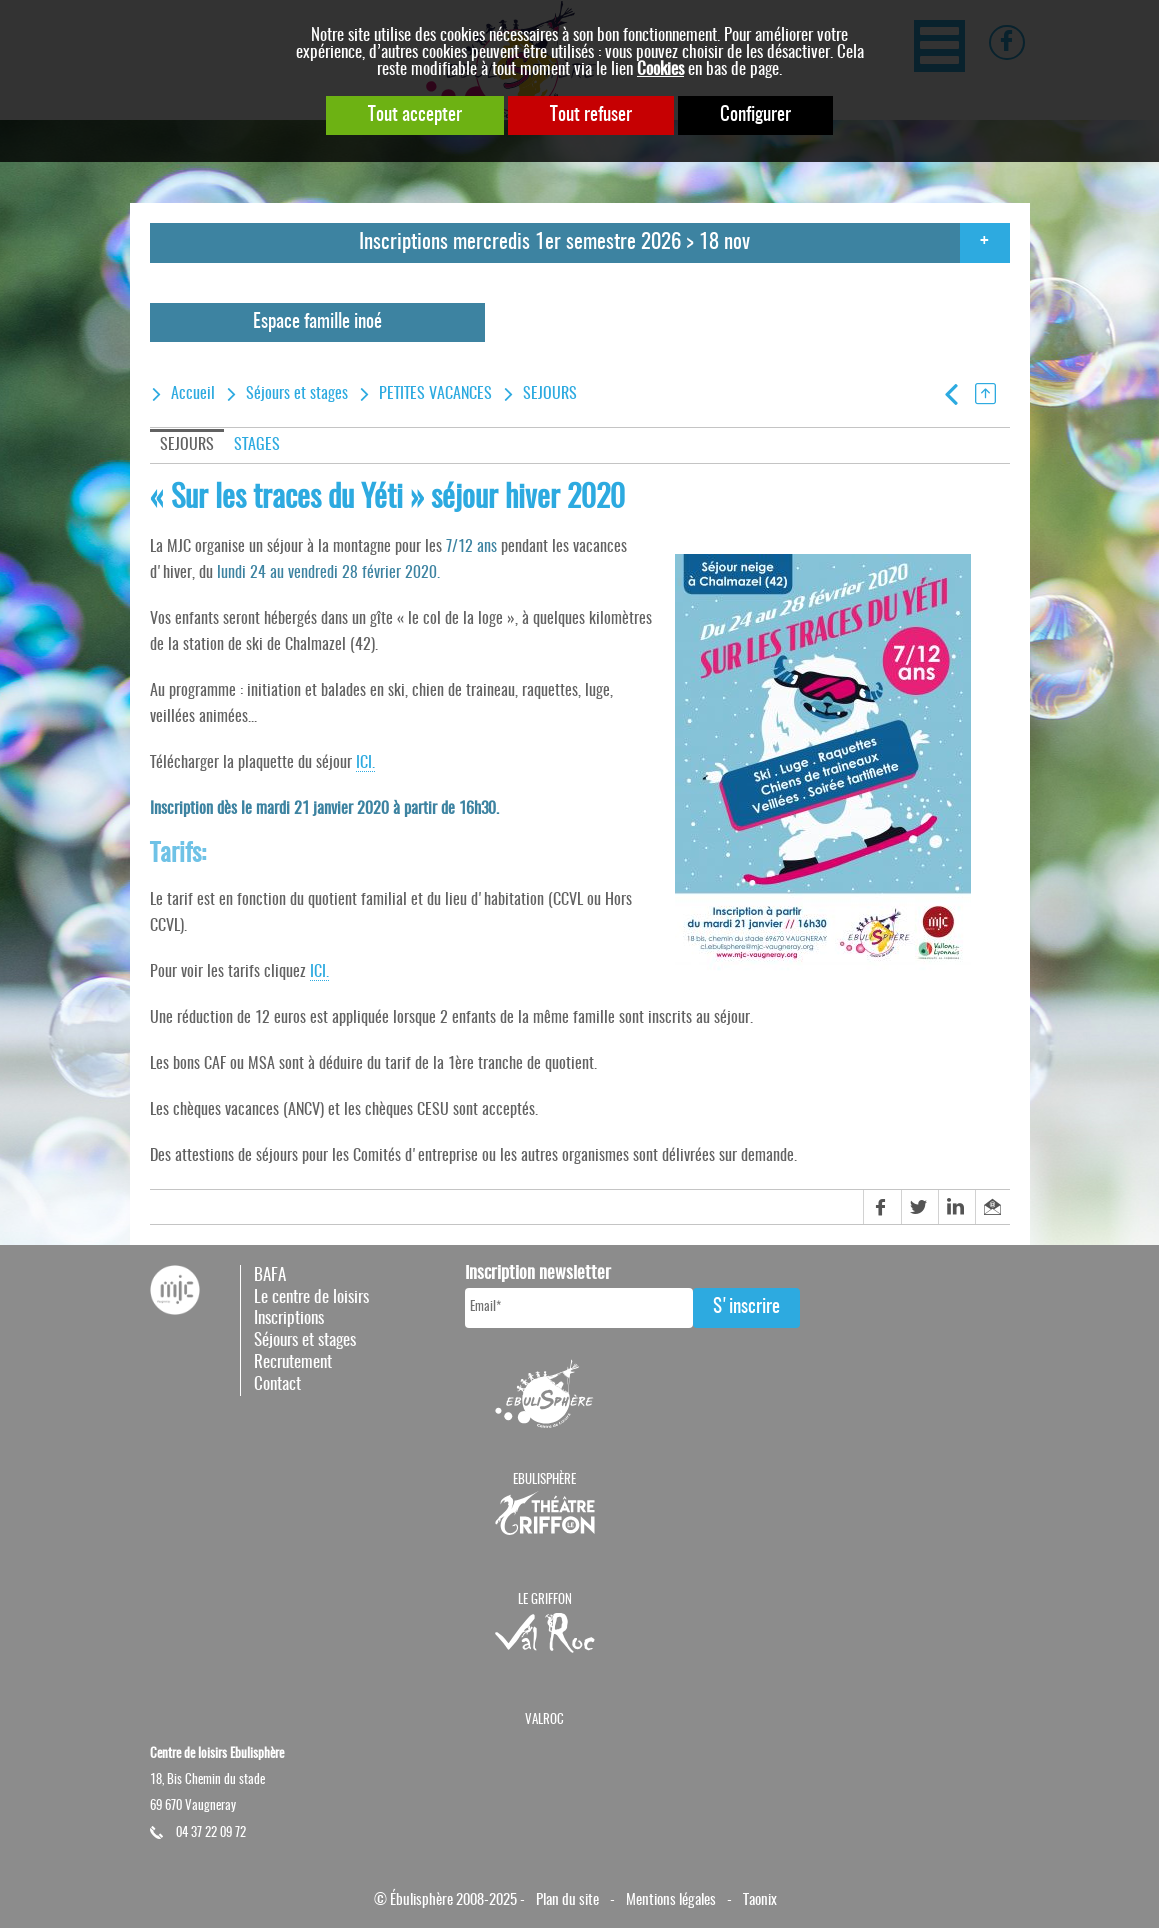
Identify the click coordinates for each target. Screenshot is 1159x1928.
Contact (277, 1384)
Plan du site (567, 1900)
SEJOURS (550, 394)
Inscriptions (289, 1318)
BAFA (270, 1275)
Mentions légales (671, 1900)
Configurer (755, 115)
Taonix (760, 1900)
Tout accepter (415, 115)
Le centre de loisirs (311, 1297)
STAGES (257, 445)
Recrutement (293, 1362)
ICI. (365, 763)
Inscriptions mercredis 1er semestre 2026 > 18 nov (554, 242)
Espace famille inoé (317, 322)
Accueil (193, 394)
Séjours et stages (297, 394)
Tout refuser (591, 115)
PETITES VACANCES (435, 394)
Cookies (660, 69)
